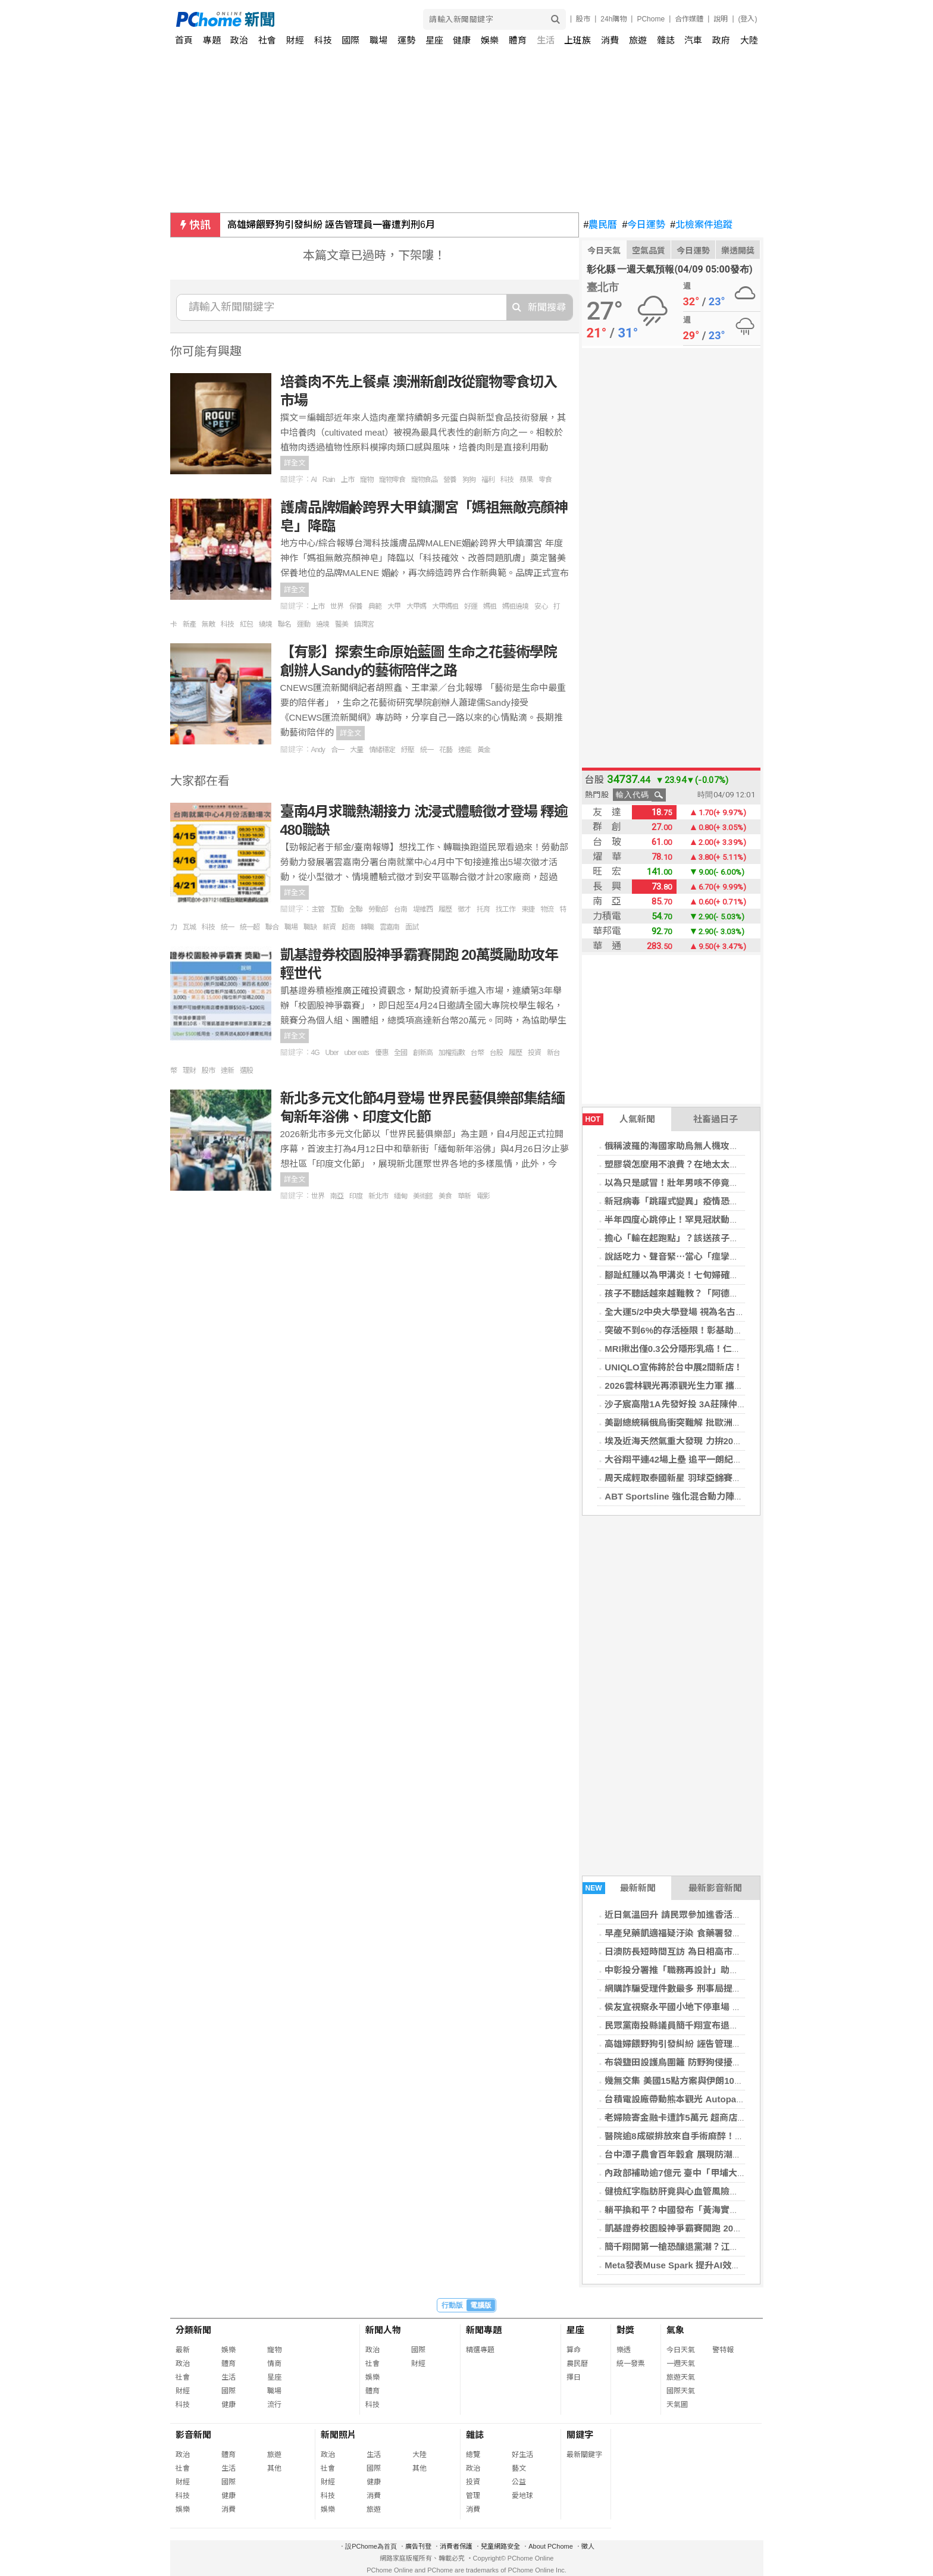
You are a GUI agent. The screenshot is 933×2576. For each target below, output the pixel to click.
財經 (295, 40)
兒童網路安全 (500, 2546)
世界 (336, 606)
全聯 (355, 909)
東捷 (527, 909)
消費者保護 (456, 2546)
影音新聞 (193, 2435)
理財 (189, 1070)
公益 (519, 2482)
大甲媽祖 (445, 606)
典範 (374, 606)
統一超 (249, 927)
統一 (426, 750)
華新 (464, 1196)
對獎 (625, 2330)
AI (314, 479)
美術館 (423, 1196)
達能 (464, 750)
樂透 (623, 2350)
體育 (518, 40)
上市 (347, 479)
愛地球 (522, 2496)
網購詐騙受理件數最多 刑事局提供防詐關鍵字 (695, 1988)
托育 (483, 909)
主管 (317, 909)
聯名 (284, 624)
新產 (189, 624)
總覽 (473, 2454)
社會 (267, 40)
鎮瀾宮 (364, 624)
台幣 (477, 1052)
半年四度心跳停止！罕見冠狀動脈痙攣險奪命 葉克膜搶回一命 (726, 1220)
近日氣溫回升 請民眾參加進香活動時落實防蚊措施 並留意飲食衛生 (736, 1915)
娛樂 (490, 40)
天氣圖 (677, 2404)
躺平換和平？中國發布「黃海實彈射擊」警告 (694, 2210)
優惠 (381, 1052)
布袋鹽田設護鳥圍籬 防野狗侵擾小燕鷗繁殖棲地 (699, 2062)
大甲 (393, 606)
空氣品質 (648, 250)
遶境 (322, 624)
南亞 (336, 1196)
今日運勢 (643, 225)
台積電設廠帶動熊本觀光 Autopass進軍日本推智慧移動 (715, 2099)
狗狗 (468, 479)
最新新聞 (619, 1888)
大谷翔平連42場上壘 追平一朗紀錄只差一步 (691, 1459)
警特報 (723, 2350)
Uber (332, 1052)
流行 (274, 2404)
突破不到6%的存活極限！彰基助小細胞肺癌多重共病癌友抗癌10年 (736, 1330)
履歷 (445, 909)
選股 (246, 1070)
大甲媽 (416, 606)
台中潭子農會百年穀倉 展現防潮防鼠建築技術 (695, 2154)
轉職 (367, 927)
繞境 (265, 624)
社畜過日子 (715, 1119)
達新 (227, 1070)
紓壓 (407, 750)
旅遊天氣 (680, 2377)
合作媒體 (689, 19)
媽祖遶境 (515, 606)
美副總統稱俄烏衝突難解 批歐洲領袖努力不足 (695, 1422)
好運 (470, 606)
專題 (212, 40)
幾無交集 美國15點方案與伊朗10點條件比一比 (696, 2081)
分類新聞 (193, 2330)
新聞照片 (338, 2435)
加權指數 (452, 1052)
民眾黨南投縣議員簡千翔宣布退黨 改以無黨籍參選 (704, 2025)
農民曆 (601, 225)
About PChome (550, 2546)
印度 (355, 1196)
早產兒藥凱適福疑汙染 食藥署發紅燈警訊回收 (695, 1933)
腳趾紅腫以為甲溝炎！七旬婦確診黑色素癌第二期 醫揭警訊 (722, 1275)
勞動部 (378, 909)
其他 (274, 2468)
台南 (400, 909)
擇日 (573, 2377)
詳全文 (294, 463)
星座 (434, 40)
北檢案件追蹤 (701, 225)
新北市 (378, 1196)
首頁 (184, 40)
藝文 (519, 2468)
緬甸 (400, 1196)
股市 (583, 19)
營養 (449, 479)
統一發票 (630, 2363)
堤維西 (423, 909)
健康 (462, 40)
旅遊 (638, 40)
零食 (545, 479)
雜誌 (666, 40)
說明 (720, 19)
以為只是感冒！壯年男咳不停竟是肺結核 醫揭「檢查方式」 (722, 1183)
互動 (336, 909)
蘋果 (526, 479)
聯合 (271, 927)
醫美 (341, 624)
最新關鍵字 (584, 2454)
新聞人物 (383, 2330)
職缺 (310, 927)
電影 (483, 1196)
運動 (303, 624)
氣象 (675, 2330)
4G (315, 1052)
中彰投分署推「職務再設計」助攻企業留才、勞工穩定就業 (721, 1970)
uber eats (357, 1052)
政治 (239, 40)
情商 (274, 2363)
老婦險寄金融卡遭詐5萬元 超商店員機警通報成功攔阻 (711, 2117)
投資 (534, 1052)
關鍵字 (579, 2435)
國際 (350, 40)
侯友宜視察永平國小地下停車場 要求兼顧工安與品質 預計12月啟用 (737, 2007)
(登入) (747, 19)
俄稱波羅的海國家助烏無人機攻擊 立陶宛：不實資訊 (708, 1146)
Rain (329, 479)
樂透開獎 (737, 250)
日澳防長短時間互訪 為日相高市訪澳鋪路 (686, 1951)
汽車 (693, 40)
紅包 (246, 624)
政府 (721, 40)
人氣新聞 (619, 1119)
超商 (348, 927)
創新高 (423, 1052)
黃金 (483, 750)
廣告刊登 (418, 2546)
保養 (355, 606)
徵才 (464, 909)
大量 (356, 750)
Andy (318, 750)
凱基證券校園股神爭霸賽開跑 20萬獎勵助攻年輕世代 (709, 2228)
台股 (496, 1052)
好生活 (522, 2454)
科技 (323, 40)
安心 (540, 606)
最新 (183, 2350)
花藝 (445, 750)
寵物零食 (392, 479)
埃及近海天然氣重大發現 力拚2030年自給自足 (696, 1441)
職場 (378, 40)
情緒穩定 (382, 750)
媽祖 (489, 606)
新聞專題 (484, 2330)
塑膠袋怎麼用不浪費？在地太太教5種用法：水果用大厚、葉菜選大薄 (741, 1164)
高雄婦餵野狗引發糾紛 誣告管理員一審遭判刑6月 (331, 225)
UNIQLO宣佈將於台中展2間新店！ (674, 1367)
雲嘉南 (389, 927)
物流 (546, 909)
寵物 (366, 479)
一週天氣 (680, 2363)
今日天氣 (604, 250)
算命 (573, 2350)
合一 (337, 750)
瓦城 (189, 927)
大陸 (749, 40)
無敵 (208, 624)
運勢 (406, 40)
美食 (445, 1196)
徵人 (587, 2546)
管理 (473, 2496)
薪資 (329, 927)
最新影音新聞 (715, 1888)
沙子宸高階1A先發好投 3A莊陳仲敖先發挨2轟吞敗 (704, 1404)
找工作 (505, 909)
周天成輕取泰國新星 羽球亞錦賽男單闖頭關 (691, 1478)
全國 (400, 1052)
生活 (546, 40)
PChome (651, 19)
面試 (411, 927)
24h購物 (613, 19)
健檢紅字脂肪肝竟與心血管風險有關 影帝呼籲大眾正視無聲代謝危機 (740, 2191)
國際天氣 (680, 2391)
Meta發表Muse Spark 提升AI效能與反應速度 (695, 2265)
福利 (487, 479)
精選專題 (480, 2350)
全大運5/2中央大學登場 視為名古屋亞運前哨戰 (697, 1312)
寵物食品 (424, 479)
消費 (610, 40)
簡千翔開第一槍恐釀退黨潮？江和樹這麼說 (689, 2247)
